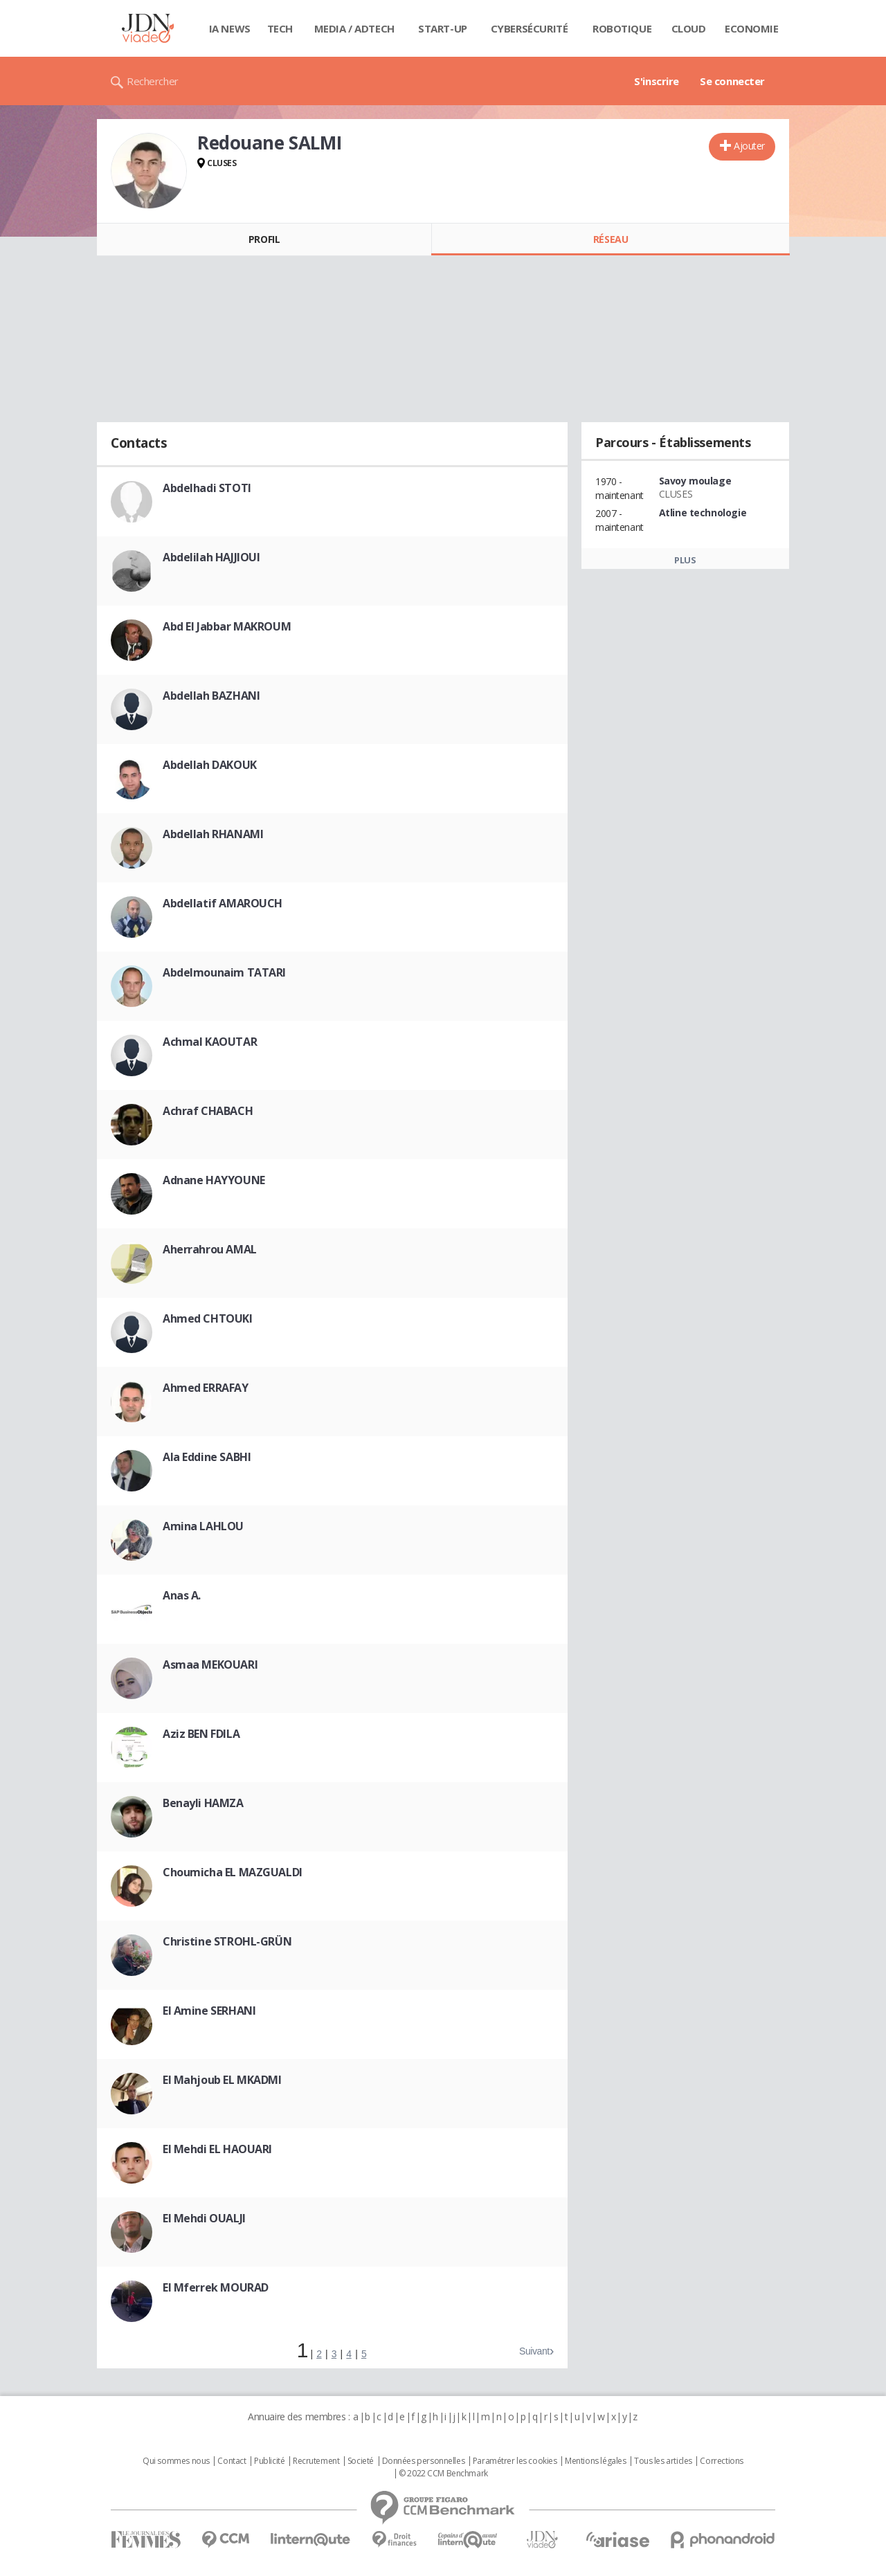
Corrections (721, 2461)
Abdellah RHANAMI (213, 834)
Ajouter (749, 145)
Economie (752, 28)
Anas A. (182, 1595)
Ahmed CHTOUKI (208, 1318)
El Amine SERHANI (209, 2010)
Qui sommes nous (176, 2461)
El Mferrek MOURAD (216, 2287)
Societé (360, 2461)
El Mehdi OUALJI (204, 2218)
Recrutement (316, 2461)
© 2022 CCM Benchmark (443, 2473)
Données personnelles (423, 2461)
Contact (231, 2461)
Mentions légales (595, 2461)
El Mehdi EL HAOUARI (217, 2149)
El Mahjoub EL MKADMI (222, 2079)
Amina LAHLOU (203, 1526)
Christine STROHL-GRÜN (227, 1941)
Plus (685, 560)
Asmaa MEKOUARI (210, 1664)
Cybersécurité (529, 28)
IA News (230, 28)
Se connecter (732, 81)
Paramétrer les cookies (515, 2461)
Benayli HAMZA (203, 1803)
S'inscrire (656, 81)
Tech (280, 28)
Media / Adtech (354, 28)
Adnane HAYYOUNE (214, 1180)
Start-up (442, 28)
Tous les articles (663, 2461)
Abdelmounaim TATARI (224, 972)
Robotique (622, 28)
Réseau (610, 239)
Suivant (534, 2351)
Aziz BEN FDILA (201, 1733)
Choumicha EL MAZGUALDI (232, 1872)
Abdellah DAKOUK (210, 764)
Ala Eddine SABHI (207, 1456)
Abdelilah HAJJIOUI (211, 557)
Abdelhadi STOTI (207, 488)
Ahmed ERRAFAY (205, 1387)
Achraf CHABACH (208, 1110)
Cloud (688, 28)
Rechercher (153, 81)
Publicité (269, 2461)
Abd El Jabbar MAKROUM (227, 626)
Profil (264, 239)
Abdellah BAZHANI (211, 695)
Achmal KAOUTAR (210, 1041)
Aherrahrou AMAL (210, 1249)
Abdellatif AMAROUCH (222, 903)
